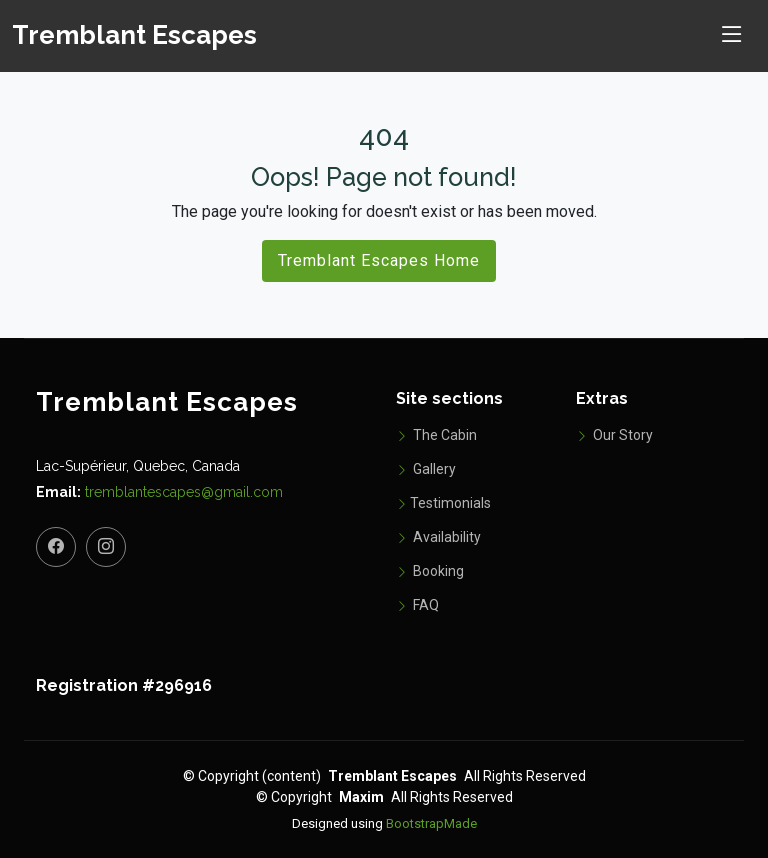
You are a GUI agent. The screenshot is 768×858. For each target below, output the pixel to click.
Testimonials (443, 503)
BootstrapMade (431, 823)
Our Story (614, 435)
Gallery (426, 469)
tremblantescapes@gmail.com (184, 492)
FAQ (417, 605)
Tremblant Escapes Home (379, 260)
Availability (438, 537)
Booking (430, 571)
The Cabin (436, 435)
